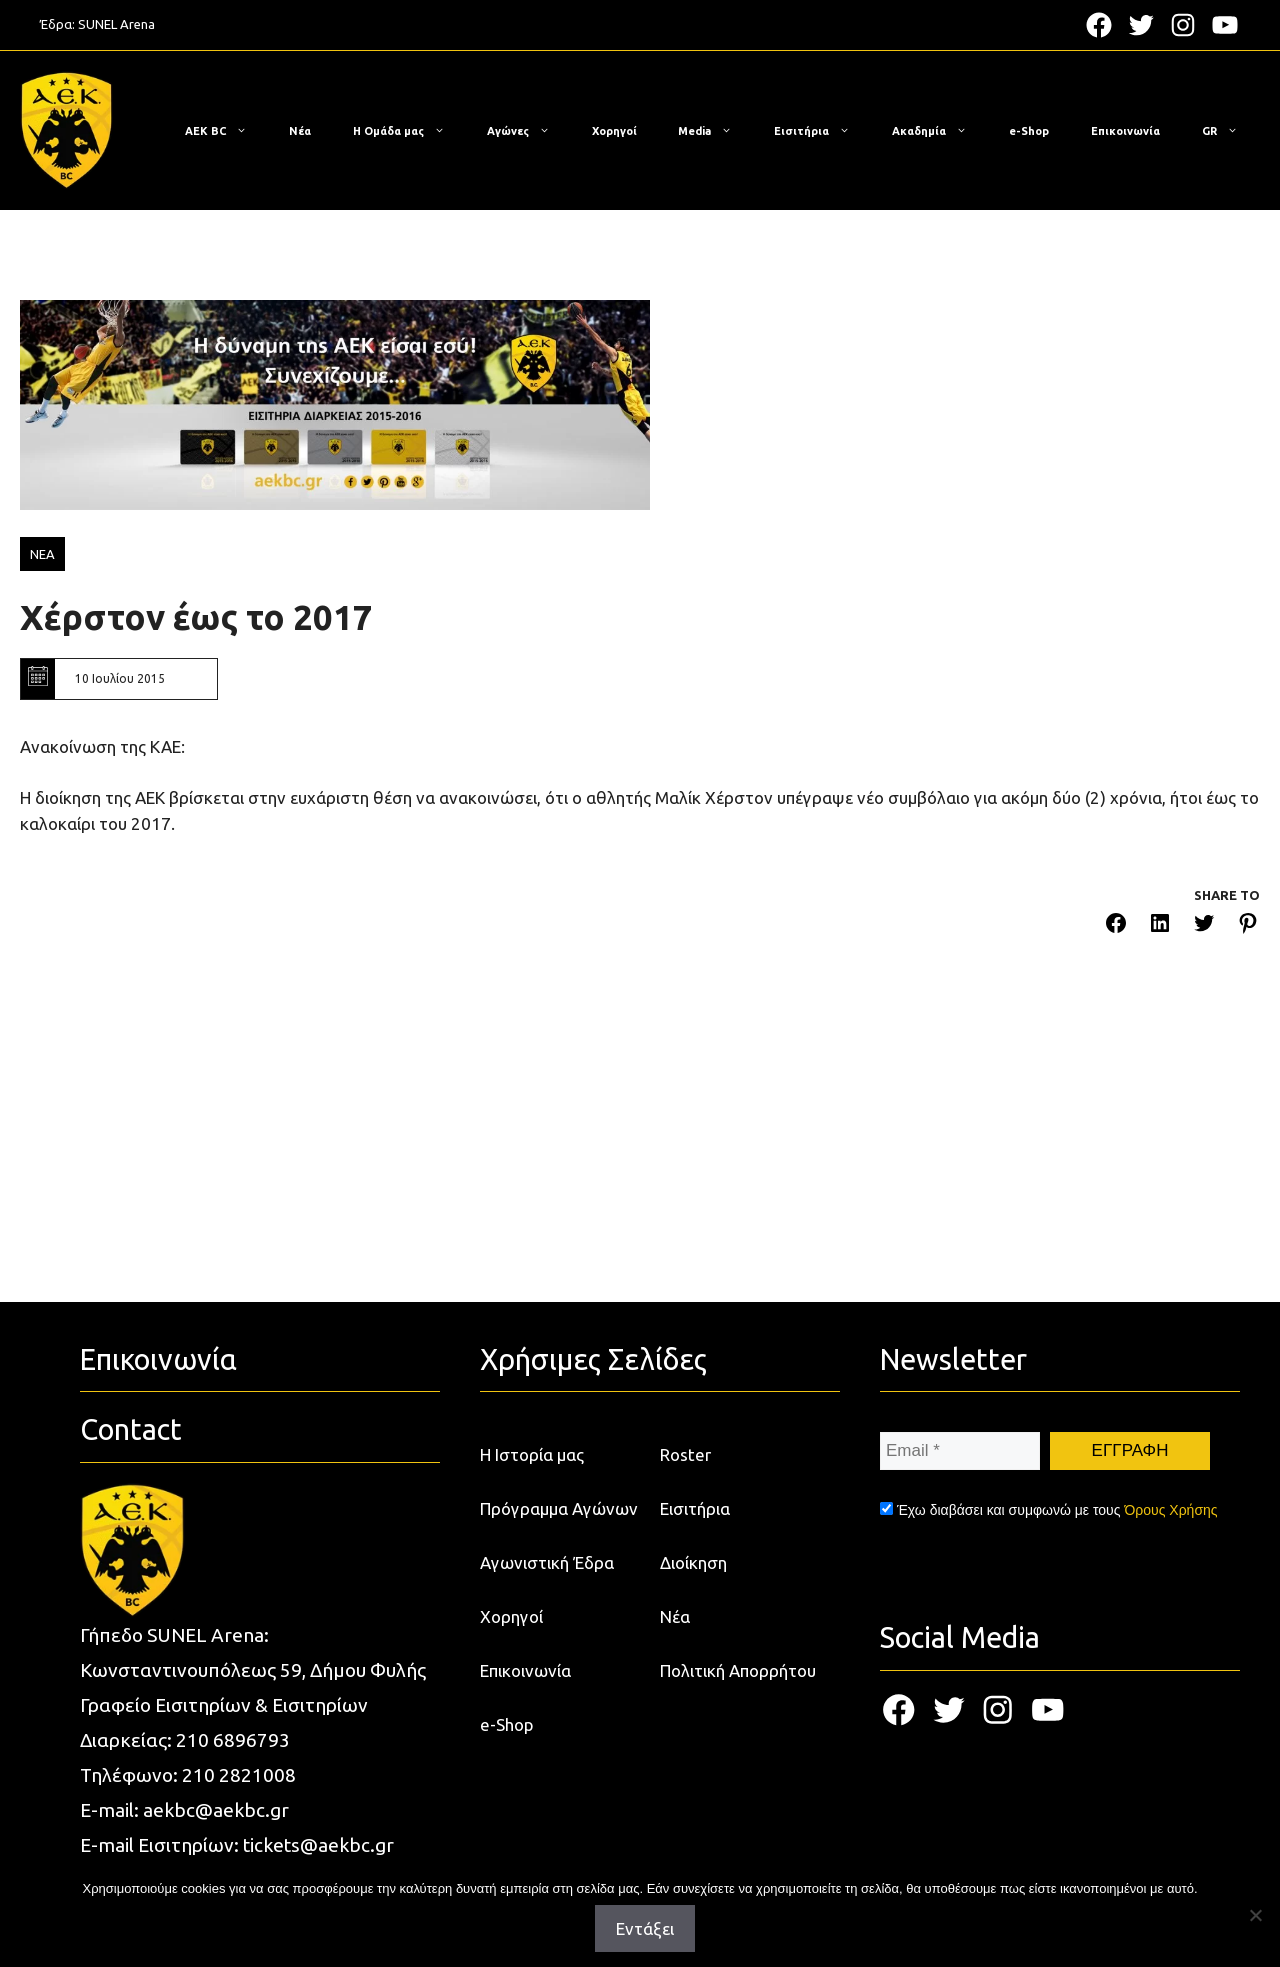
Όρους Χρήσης (1170, 1510)
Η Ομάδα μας (409, 131)
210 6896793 (233, 1740)
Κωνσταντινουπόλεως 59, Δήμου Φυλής (253, 1670)
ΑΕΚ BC (226, 131)
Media (715, 131)
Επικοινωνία (1125, 131)
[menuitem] (1220, 131)
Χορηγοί (614, 131)
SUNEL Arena (116, 24)
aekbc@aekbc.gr (216, 1810)
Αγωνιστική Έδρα (547, 1562)
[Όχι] (1255, 1915)
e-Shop (1029, 131)
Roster (685, 1454)
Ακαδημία (939, 131)
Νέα (300, 131)
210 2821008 (239, 1775)
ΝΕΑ (42, 554)
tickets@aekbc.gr (318, 1845)
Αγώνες (528, 131)
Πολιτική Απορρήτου (738, 1670)
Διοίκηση (693, 1562)
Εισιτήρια (822, 131)
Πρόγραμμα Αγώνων (559, 1508)
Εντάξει (645, 1928)
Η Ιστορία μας (532, 1454)
